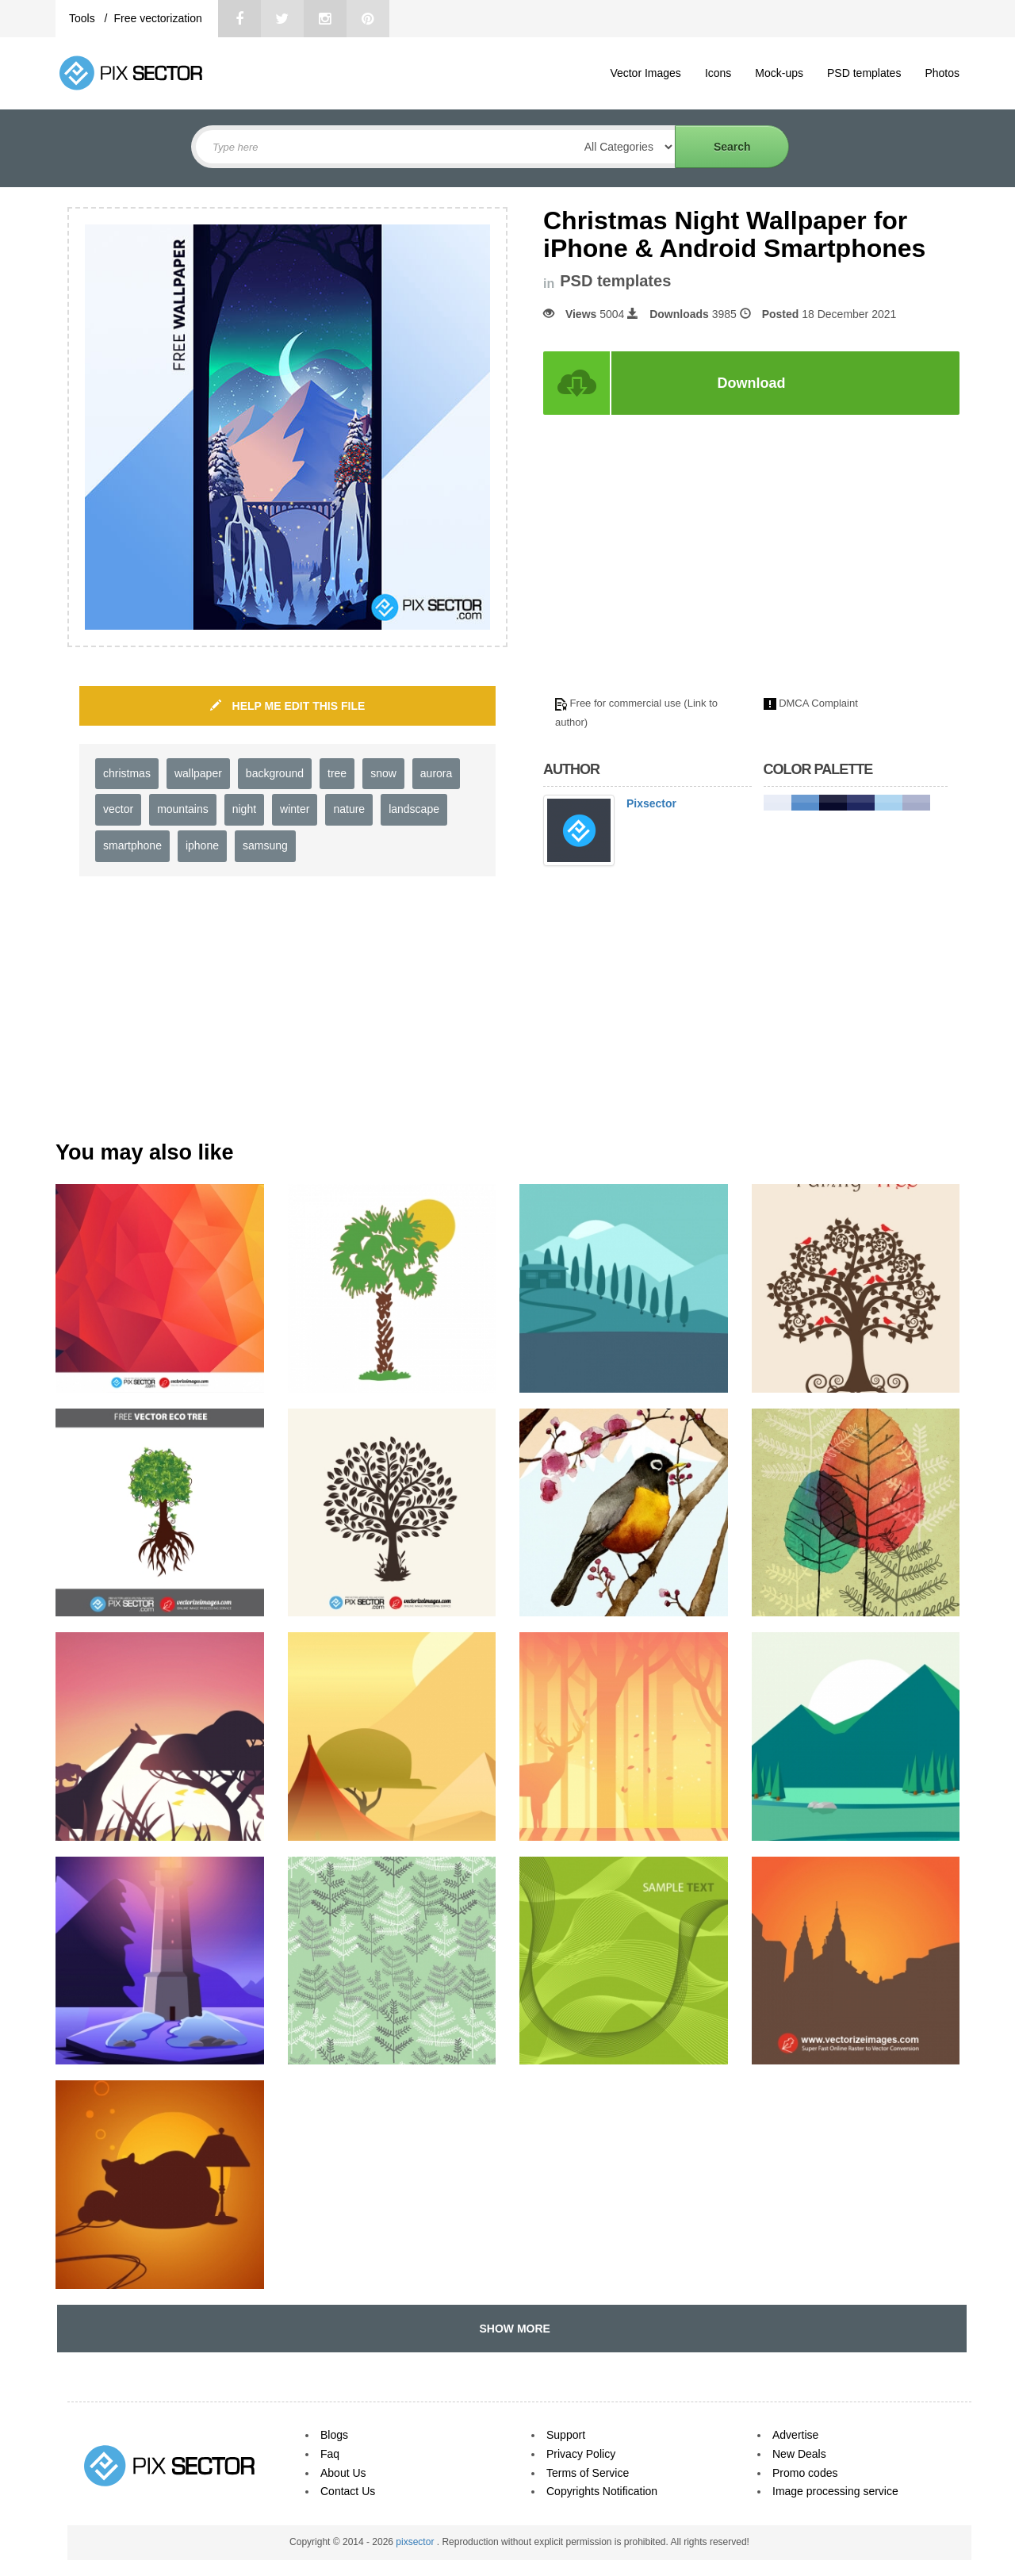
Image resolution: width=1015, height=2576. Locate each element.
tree (337, 773)
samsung (265, 845)
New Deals (799, 2454)
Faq (329, 2454)
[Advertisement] (676, 565)
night (244, 809)
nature (349, 809)
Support (565, 2434)
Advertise (795, 2434)
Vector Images (645, 73)
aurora (436, 773)
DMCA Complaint (818, 703)
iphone (202, 845)
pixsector (416, 2541)
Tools (83, 18)
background (275, 773)
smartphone (132, 845)
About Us (343, 2473)
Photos (942, 73)
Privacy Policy (580, 2454)
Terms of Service (587, 2473)
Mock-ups (779, 73)
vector (118, 809)
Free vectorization (157, 18)
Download (752, 383)
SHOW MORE (511, 2328)
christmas (127, 773)
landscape (414, 809)
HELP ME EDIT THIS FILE (288, 706)
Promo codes (804, 2473)
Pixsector (651, 803)
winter (294, 809)
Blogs (334, 2434)
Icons (718, 73)
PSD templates (864, 73)
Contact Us (347, 2491)
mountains (183, 809)
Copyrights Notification (601, 2491)
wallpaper (198, 773)
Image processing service (835, 2491)
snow (383, 773)
